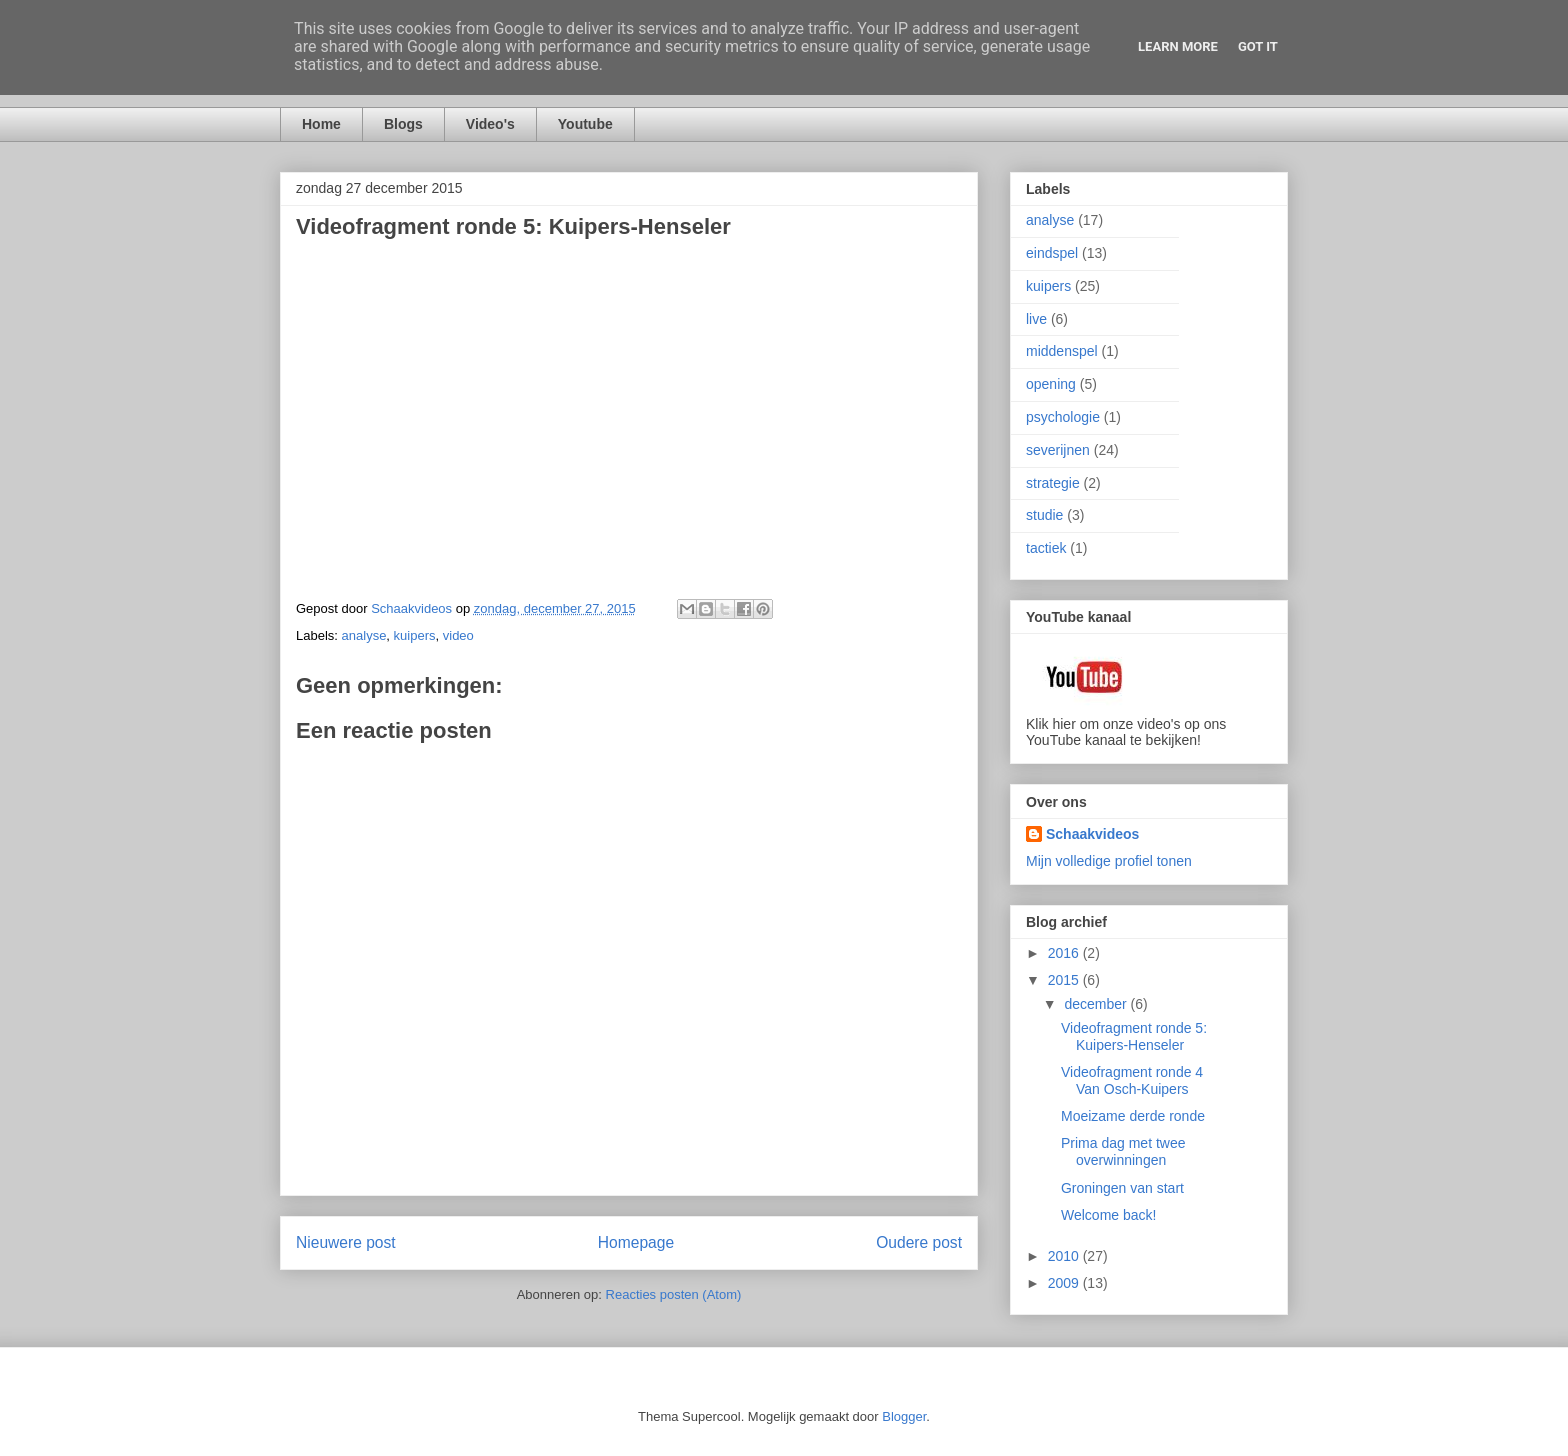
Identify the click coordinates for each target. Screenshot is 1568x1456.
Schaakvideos (1092, 834)
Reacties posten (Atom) (674, 1294)
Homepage (636, 1242)
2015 (1065, 980)
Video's (490, 124)
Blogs (403, 124)
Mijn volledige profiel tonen (1109, 861)
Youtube (585, 124)
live (1036, 319)
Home (321, 124)
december (1097, 1004)
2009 (1065, 1283)
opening (1051, 384)
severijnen (1058, 450)
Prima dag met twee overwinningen (1123, 1151)
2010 (1065, 1256)
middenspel (1062, 351)
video (458, 635)
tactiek (1046, 548)
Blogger (904, 1416)
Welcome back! (1108, 1215)
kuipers (415, 635)
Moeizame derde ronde (1133, 1116)
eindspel (1052, 253)
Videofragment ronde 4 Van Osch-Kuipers (1132, 1080)
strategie (1053, 483)
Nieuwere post (346, 1242)
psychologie (1063, 417)
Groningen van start (1122, 1188)
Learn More (1178, 46)
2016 (1065, 953)
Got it (1258, 46)
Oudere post (919, 1242)
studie (1044, 515)
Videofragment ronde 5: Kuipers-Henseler (1134, 1036)
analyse (364, 635)
